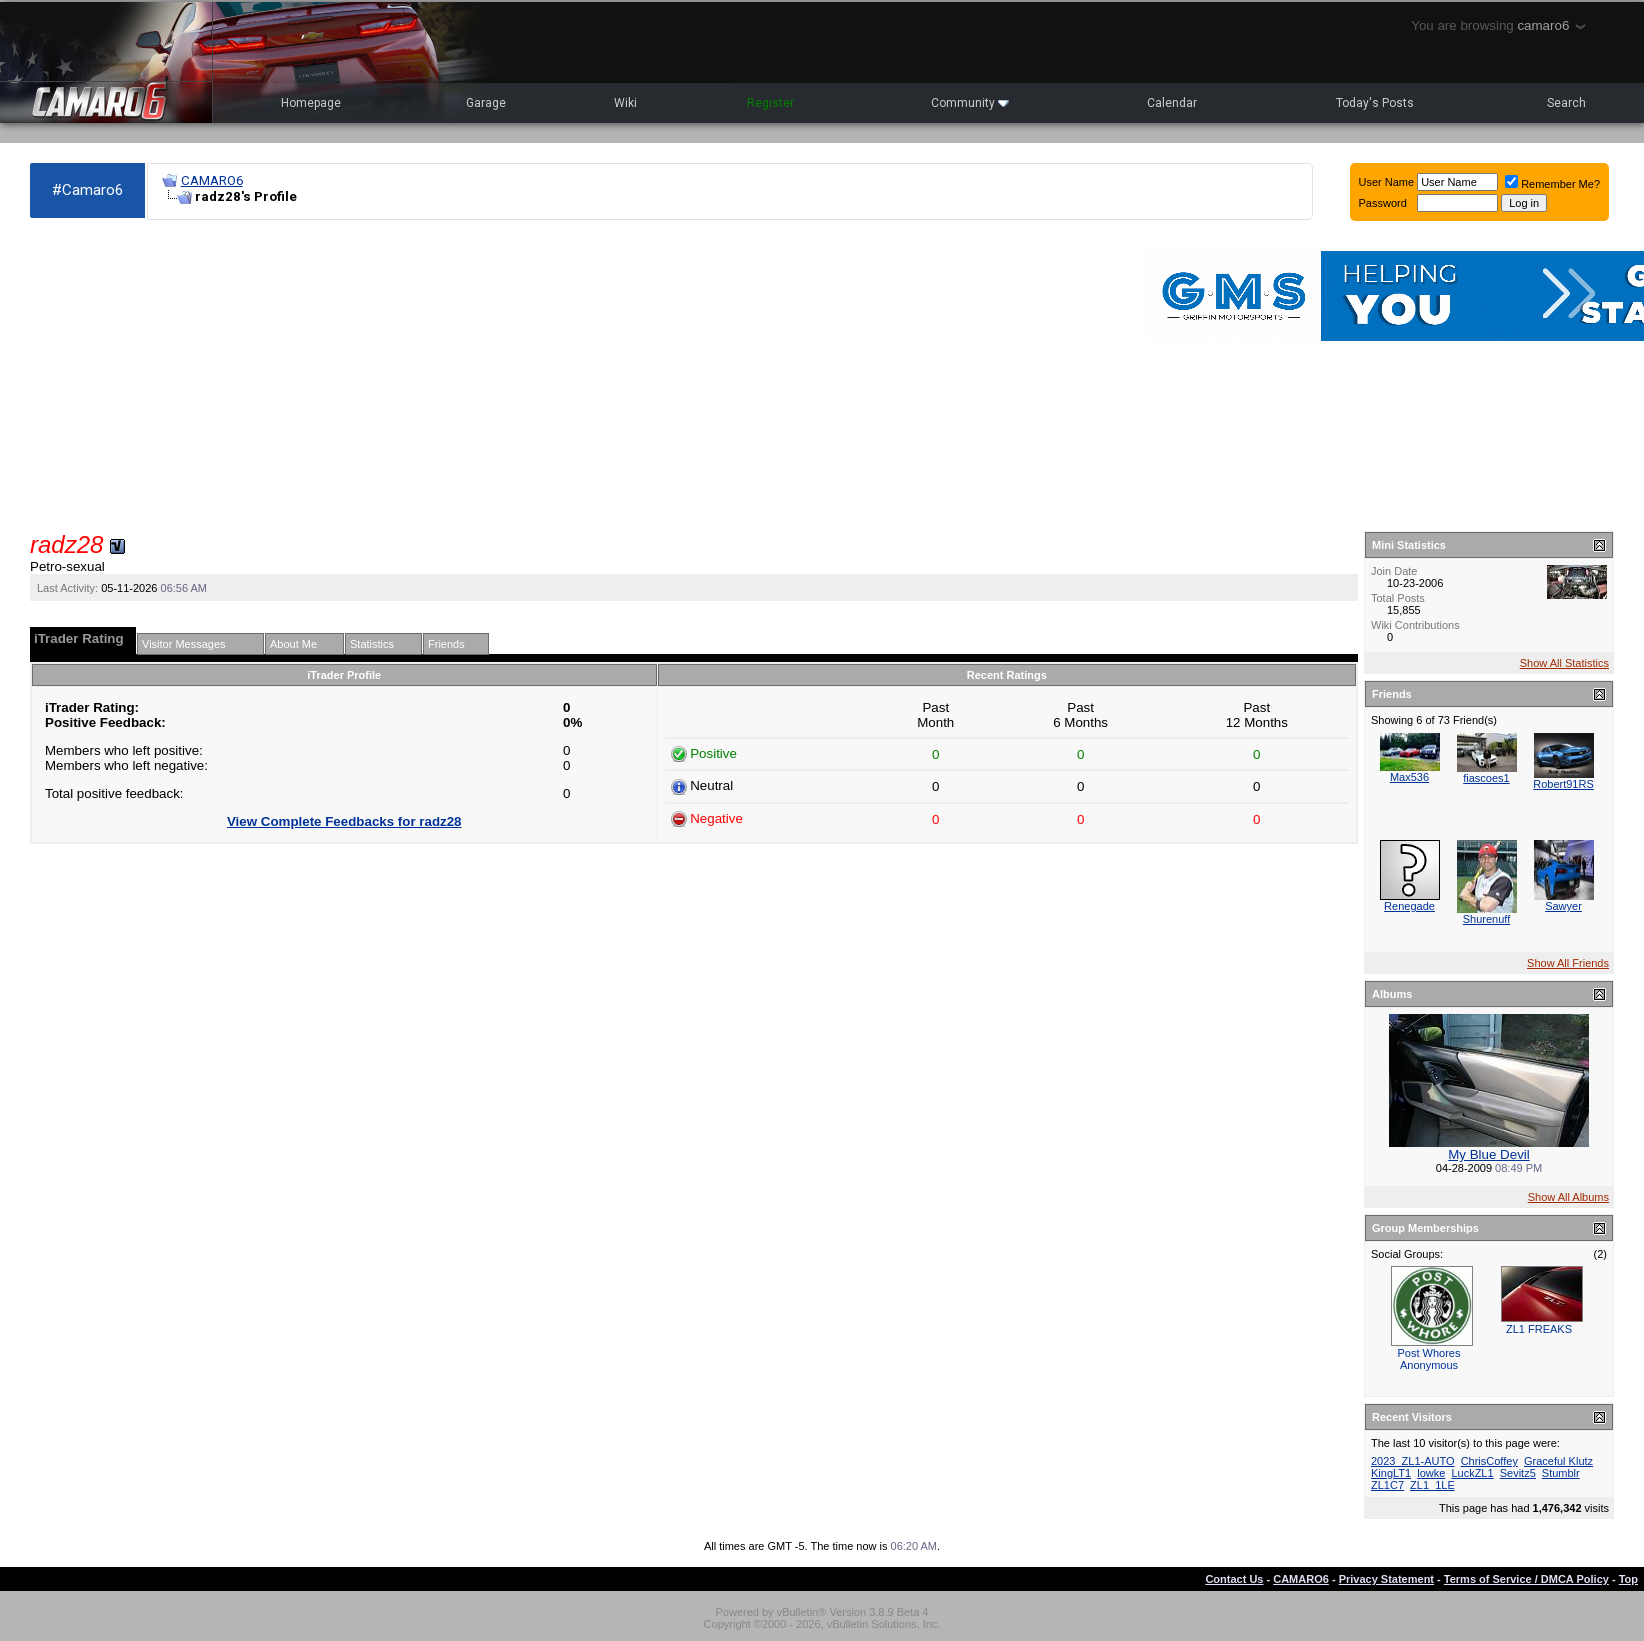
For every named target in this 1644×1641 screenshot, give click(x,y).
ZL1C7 (1387, 1485)
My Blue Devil (1488, 1154)
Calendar (1172, 103)
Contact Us (1234, 1579)
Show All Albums (1568, 1197)
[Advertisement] (476, 376)
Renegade (1409, 906)
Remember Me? (1552, 184)
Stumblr (1561, 1473)
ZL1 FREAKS (1539, 1329)
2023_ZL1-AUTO (1413, 1461)
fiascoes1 (1486, 778)
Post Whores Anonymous (1429, 1359)
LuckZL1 (1472, 1473)
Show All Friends (1568, 963)
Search (1566, 103)
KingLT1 (1391, 1473)
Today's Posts (1375, 103)
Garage (486, 103)
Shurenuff (1487, 919)
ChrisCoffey (1489, 1461)
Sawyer (1563, 906)
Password (1383, 203)
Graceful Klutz (1558, 1461)
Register (770, 103)
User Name (1387, 182)
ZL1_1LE (1432, 1485)
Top (1628, 1579)
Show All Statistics (1564, 663)
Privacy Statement (1386, 1579)
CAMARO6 (212, 180)
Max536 (1409, 777)
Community (970, 103)
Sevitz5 (1518, 1473)
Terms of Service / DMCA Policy (1526, 1579)
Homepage (311, 103)
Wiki (625, 103)
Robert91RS (1563, 784)
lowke (1431, 1473)
